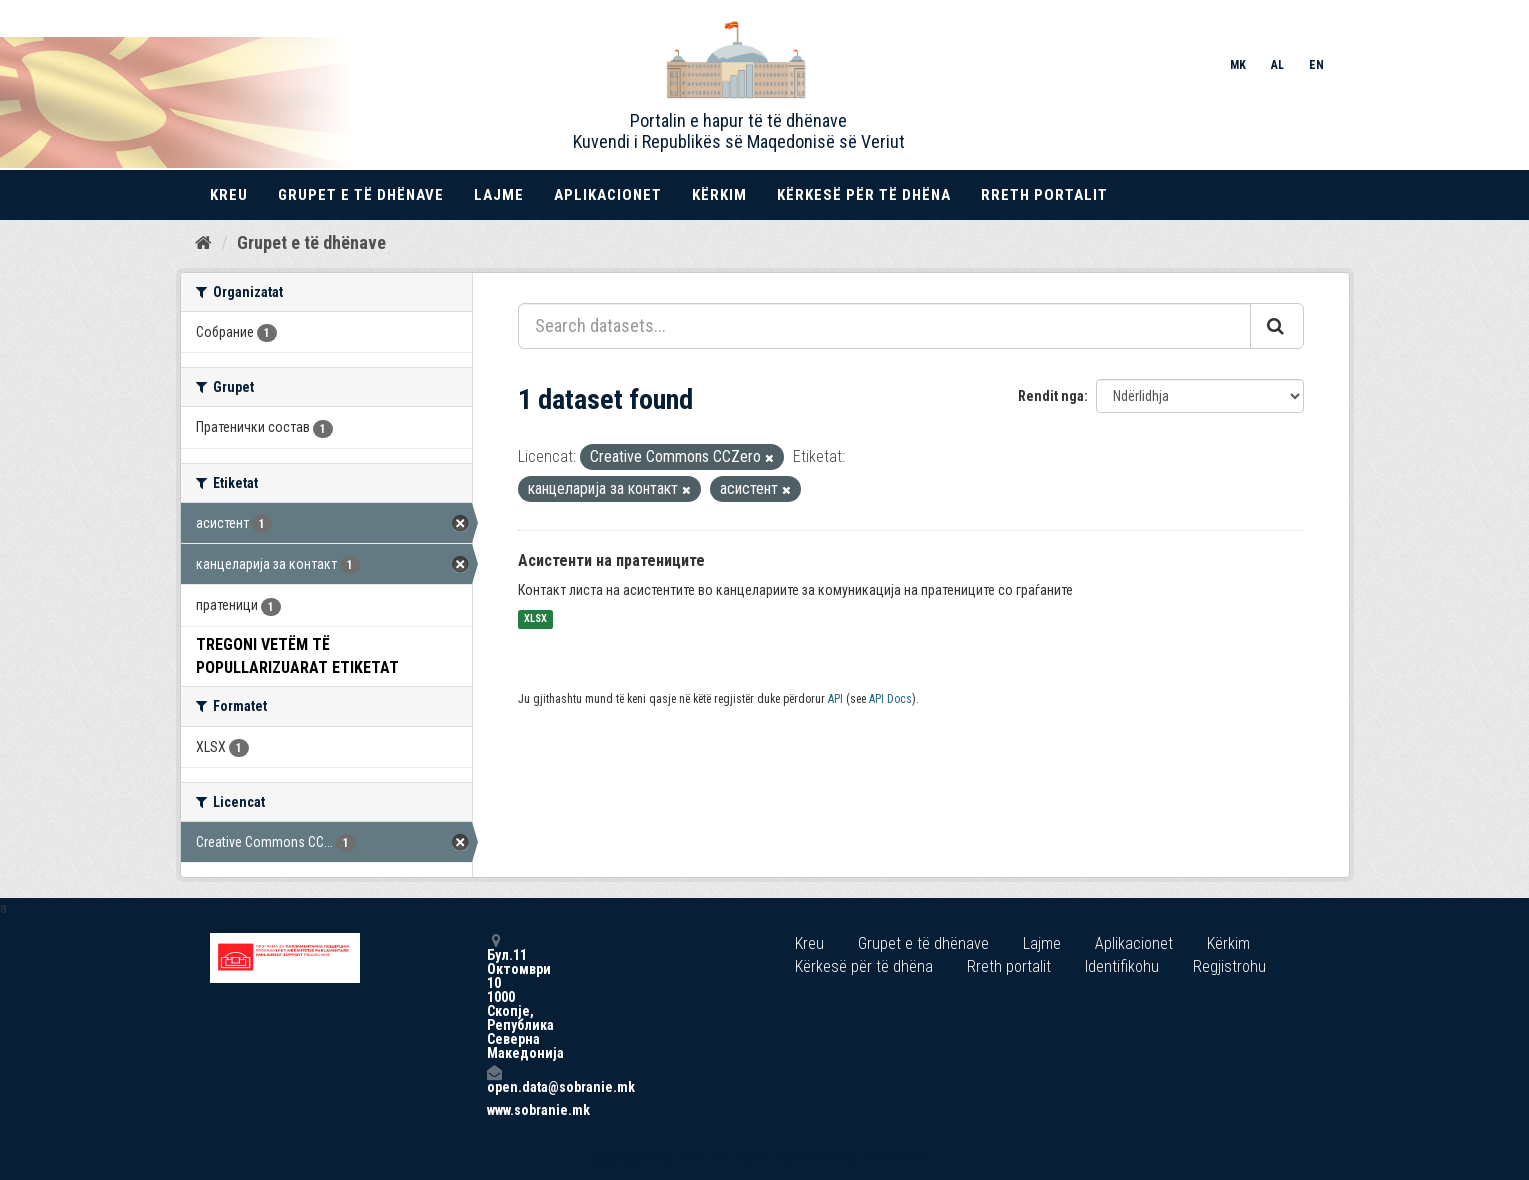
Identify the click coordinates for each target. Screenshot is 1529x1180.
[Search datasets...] (884, 326)
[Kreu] (203, 243)
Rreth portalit (1044, 195)
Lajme (499, 195)
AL (1277, 65)
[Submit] (1277, 326)
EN (1316, 65)
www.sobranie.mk (494, 1110)
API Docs (890, 699)
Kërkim (719, 195)
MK (1238, 65)
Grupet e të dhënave (361, 195)
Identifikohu (1122, 966)
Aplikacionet (608, 195)
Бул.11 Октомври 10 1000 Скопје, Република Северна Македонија (494, 996)
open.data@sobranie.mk (494, 1079)
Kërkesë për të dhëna (864, 195)
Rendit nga (1051, 396)
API (835, 699)
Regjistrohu (1229, 966)
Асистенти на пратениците (611, 560)
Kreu (229, 195)
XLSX (535, 619)
